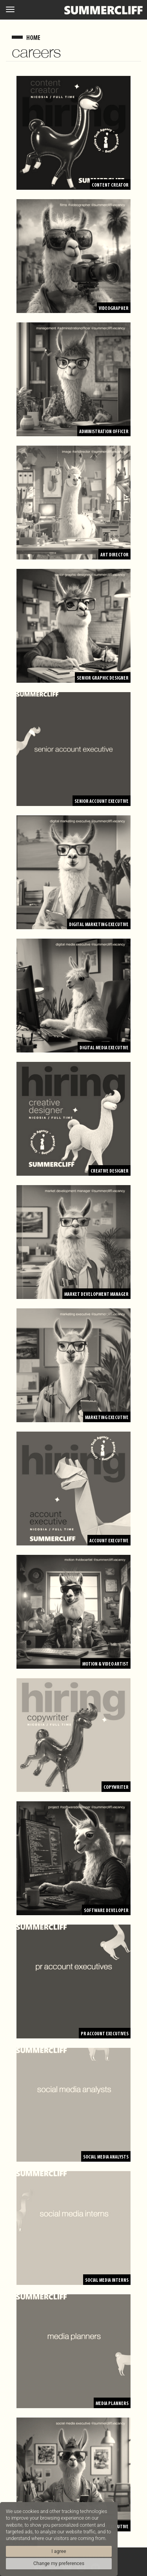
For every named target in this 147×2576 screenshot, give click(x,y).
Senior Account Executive (101, 801)
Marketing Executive (107, 1417)
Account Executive (109, 1540)
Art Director (114, 555)
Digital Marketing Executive (99, 924)
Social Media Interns (107, 2280)
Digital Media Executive (104, 1048)
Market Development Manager (96, 1294)
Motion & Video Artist (105, 1664)
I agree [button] (58, 2551)
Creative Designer (110, 1171)
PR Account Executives (105, 2033)
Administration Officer (104, 431)
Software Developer (106, 1910)
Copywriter (116, 1787)
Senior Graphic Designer (103, 678)
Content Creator (110, 185)
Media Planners (112, 2403)
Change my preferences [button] (58, 2563)
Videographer (114, 308)
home (33, 38)
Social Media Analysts (106, 2157)
